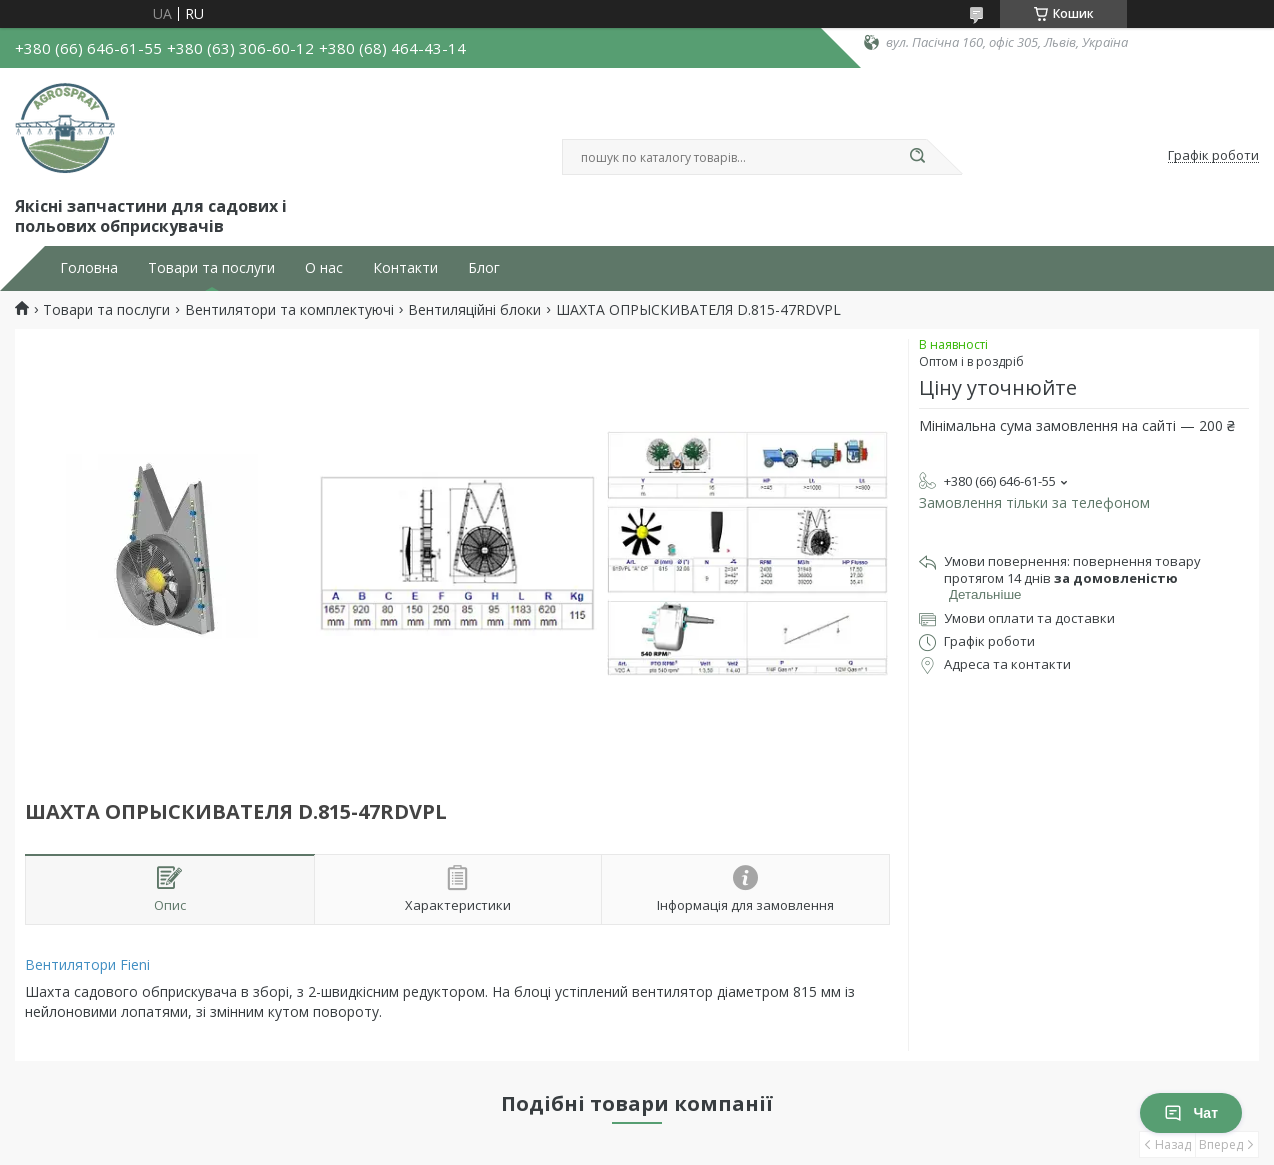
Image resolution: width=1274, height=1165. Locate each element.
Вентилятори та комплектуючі (289, 310)
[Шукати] (917, 157)
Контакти (405, 268)
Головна (89, 268)
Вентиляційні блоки (474, 310)
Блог (484, 268)
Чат (1191, 1113)
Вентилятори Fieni (87, 964)
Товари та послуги (211, 268)
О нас (324, 268)
